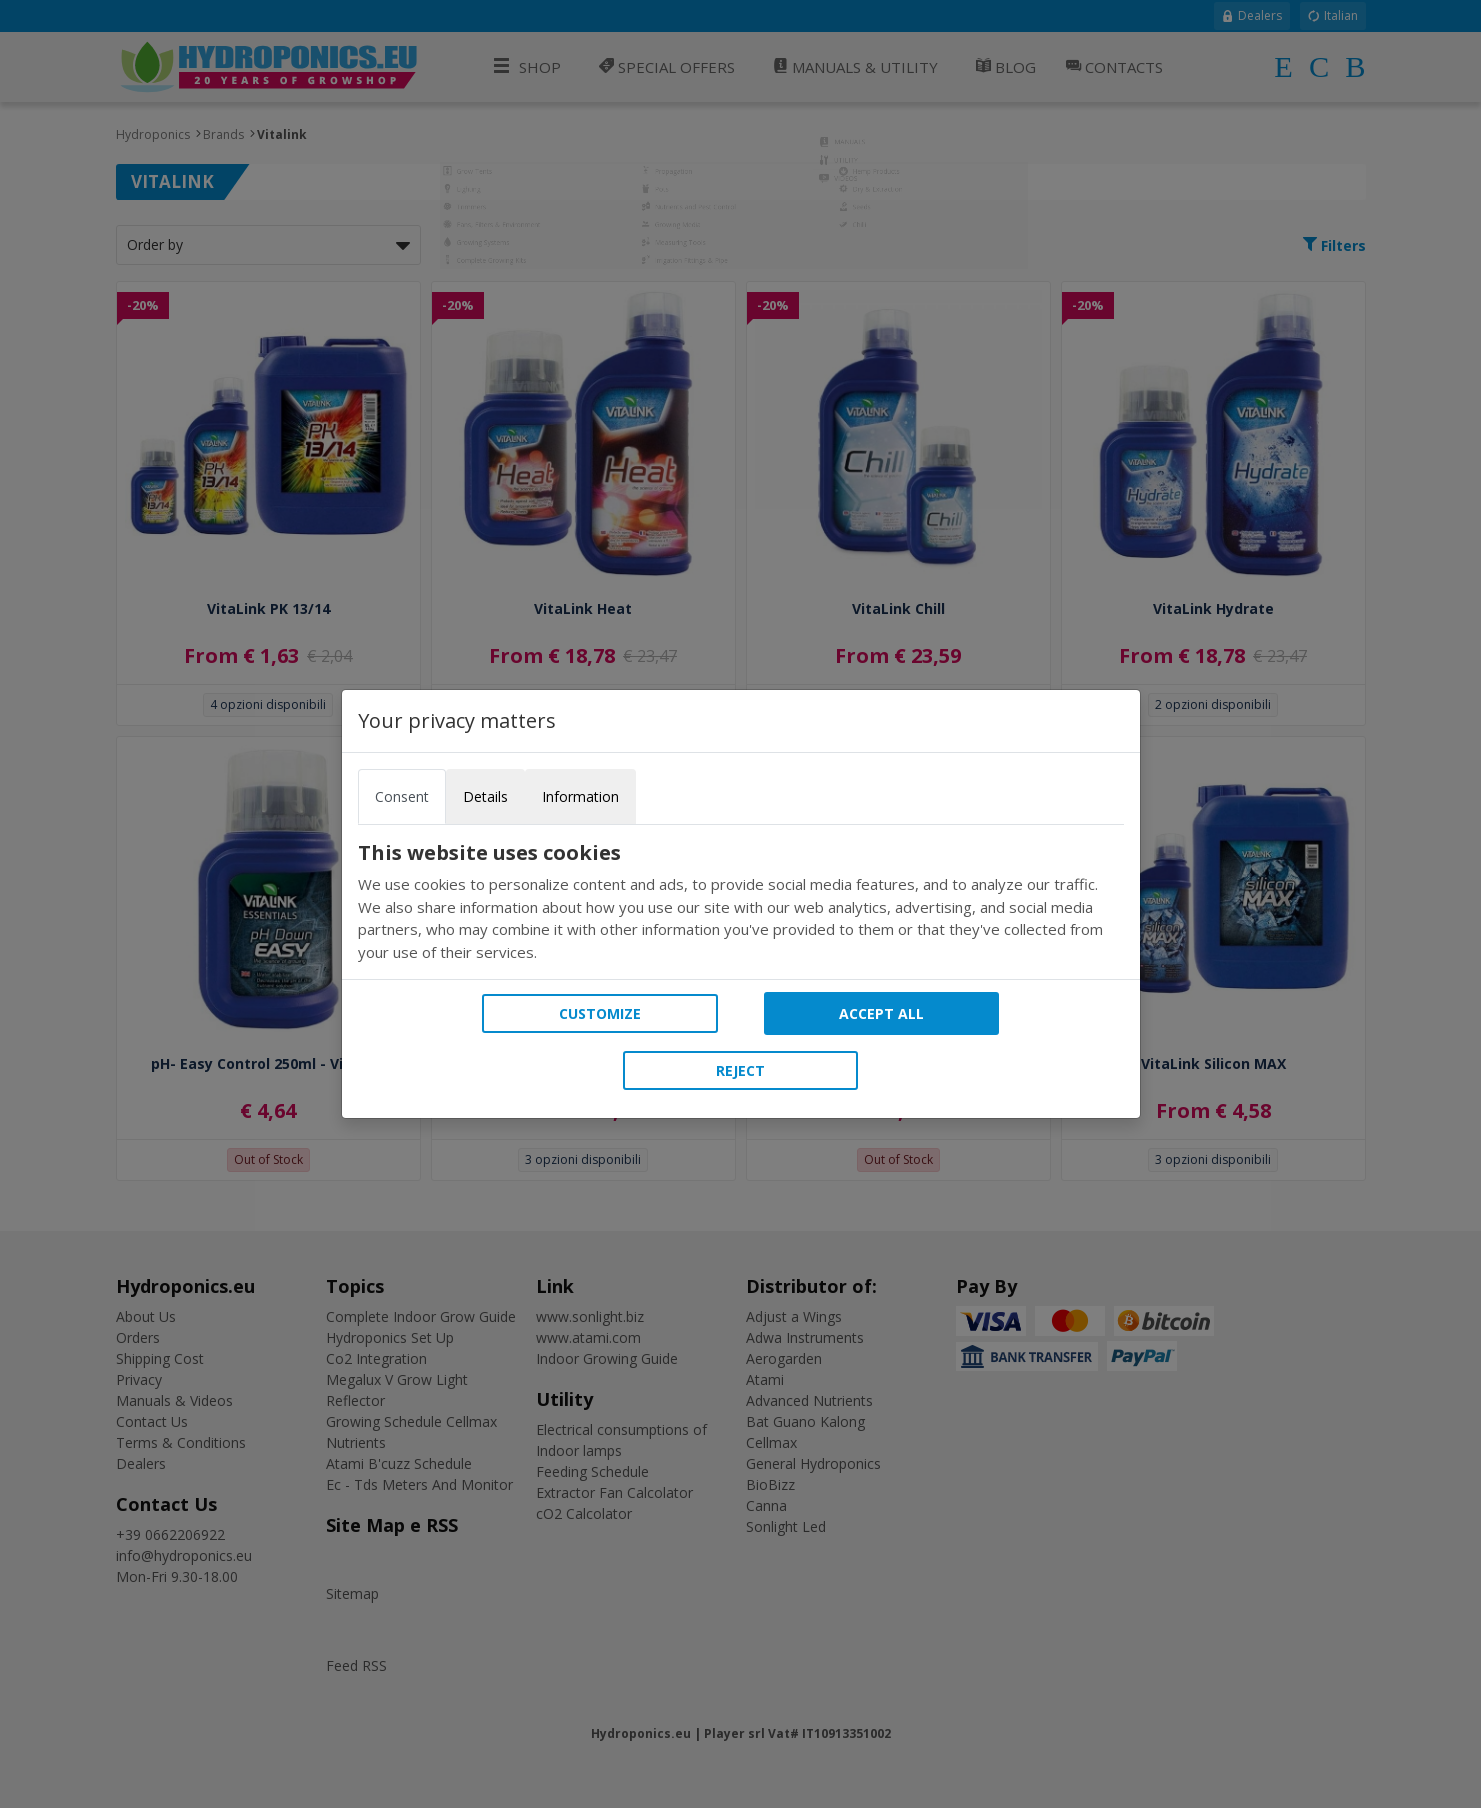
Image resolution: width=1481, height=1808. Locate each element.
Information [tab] (580, 796)
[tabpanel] (741, 902)
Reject (740, 1070)
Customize (600, 1013)
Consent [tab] (402, 796)
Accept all (881, 1013)
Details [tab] (485, 796)
